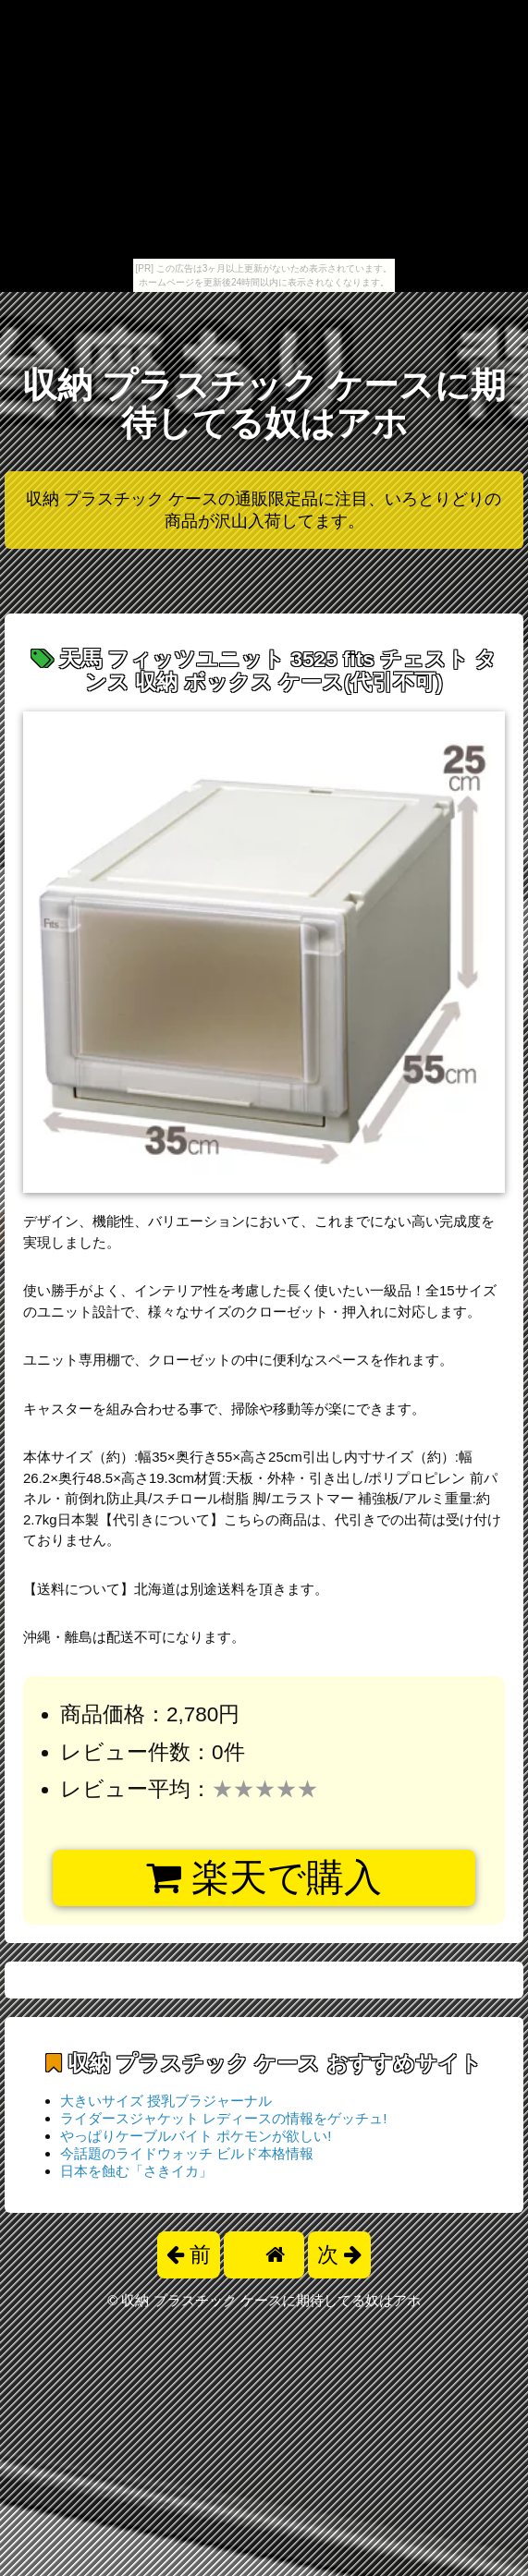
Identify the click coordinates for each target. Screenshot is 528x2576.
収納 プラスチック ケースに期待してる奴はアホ (264, 404)
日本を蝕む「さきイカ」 (136, 2171)
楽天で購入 (264, 1877)
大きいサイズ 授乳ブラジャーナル (166, 2100)
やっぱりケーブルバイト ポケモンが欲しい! (195, 2136)
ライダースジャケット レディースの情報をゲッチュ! (223, 2118)
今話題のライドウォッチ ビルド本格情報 (186, 2153)
